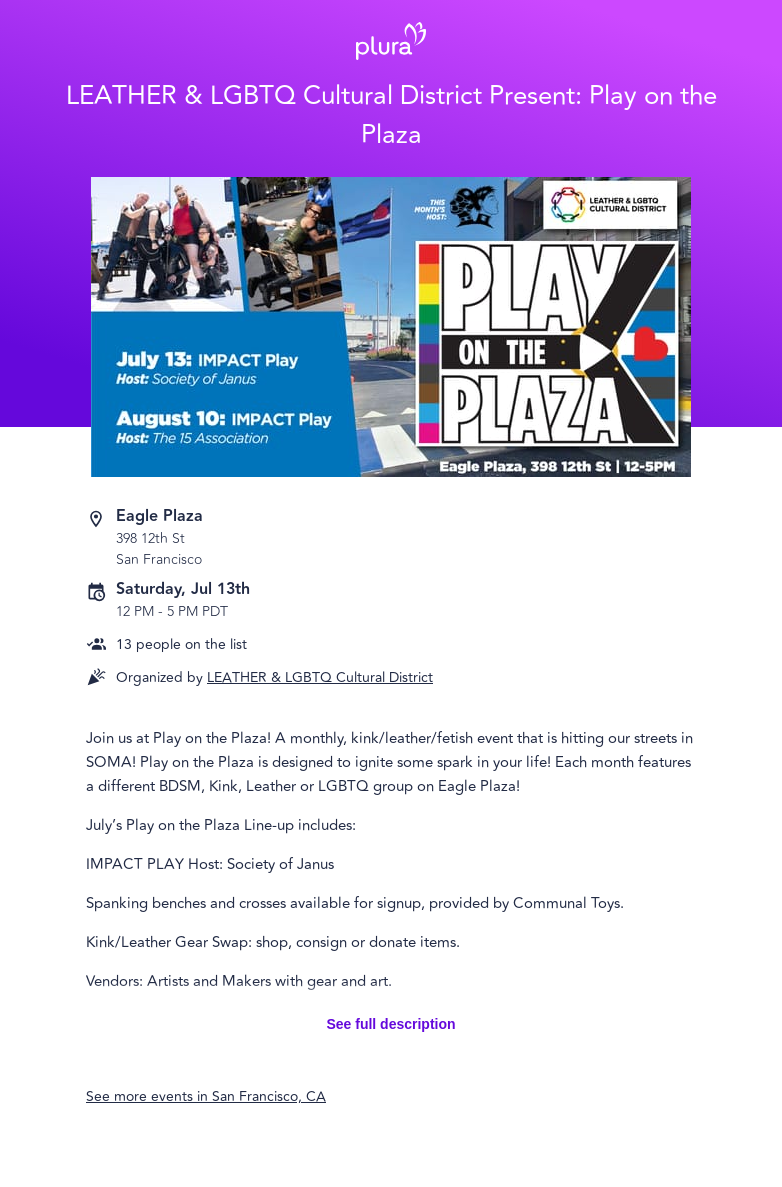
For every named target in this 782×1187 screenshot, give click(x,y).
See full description (390, 1024)
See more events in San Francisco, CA (206, 1096)
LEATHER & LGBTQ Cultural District (320, 677)
